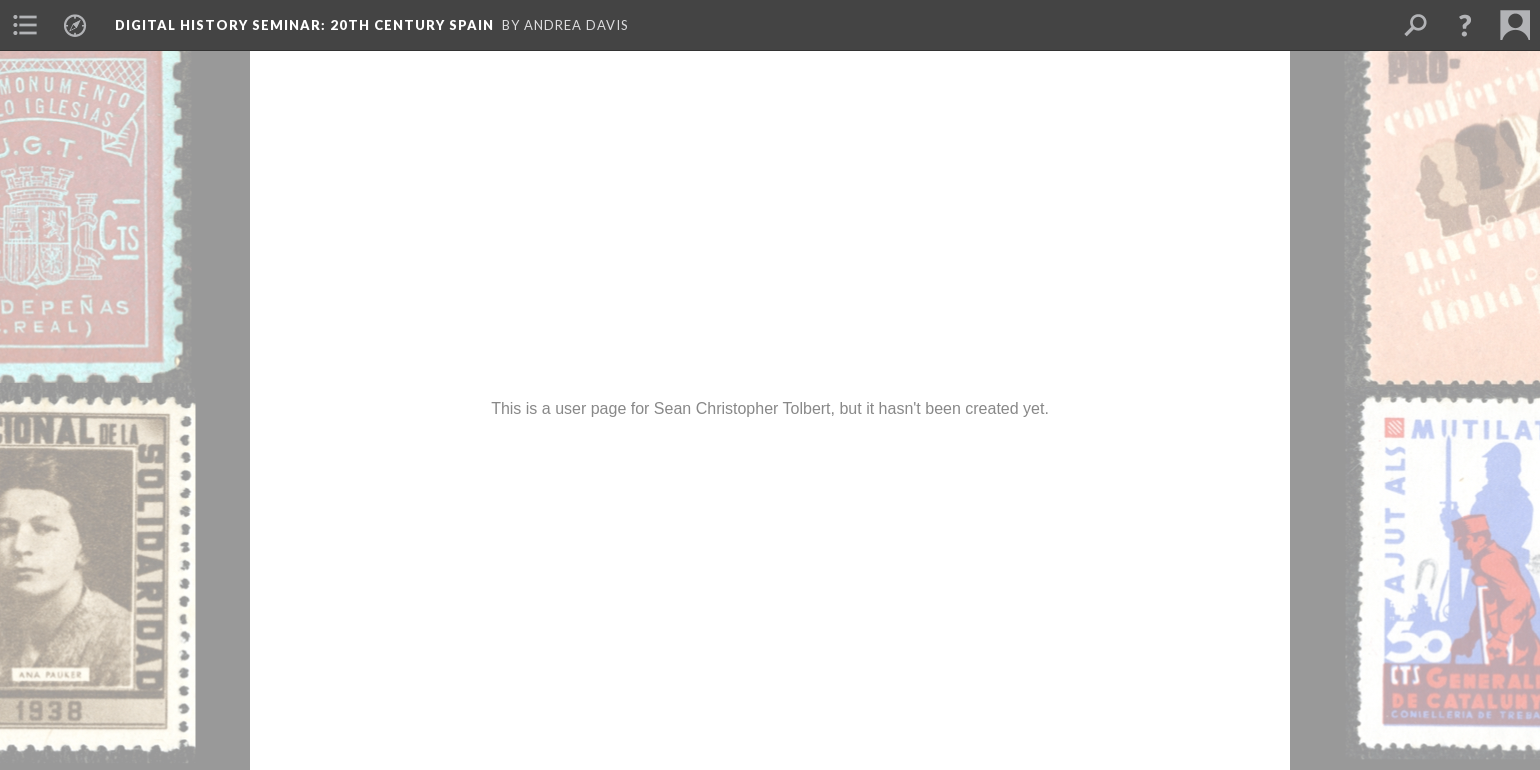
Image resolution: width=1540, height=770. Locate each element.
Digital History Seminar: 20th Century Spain (304, 25)
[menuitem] (25, 25)
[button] (1465, 25)
